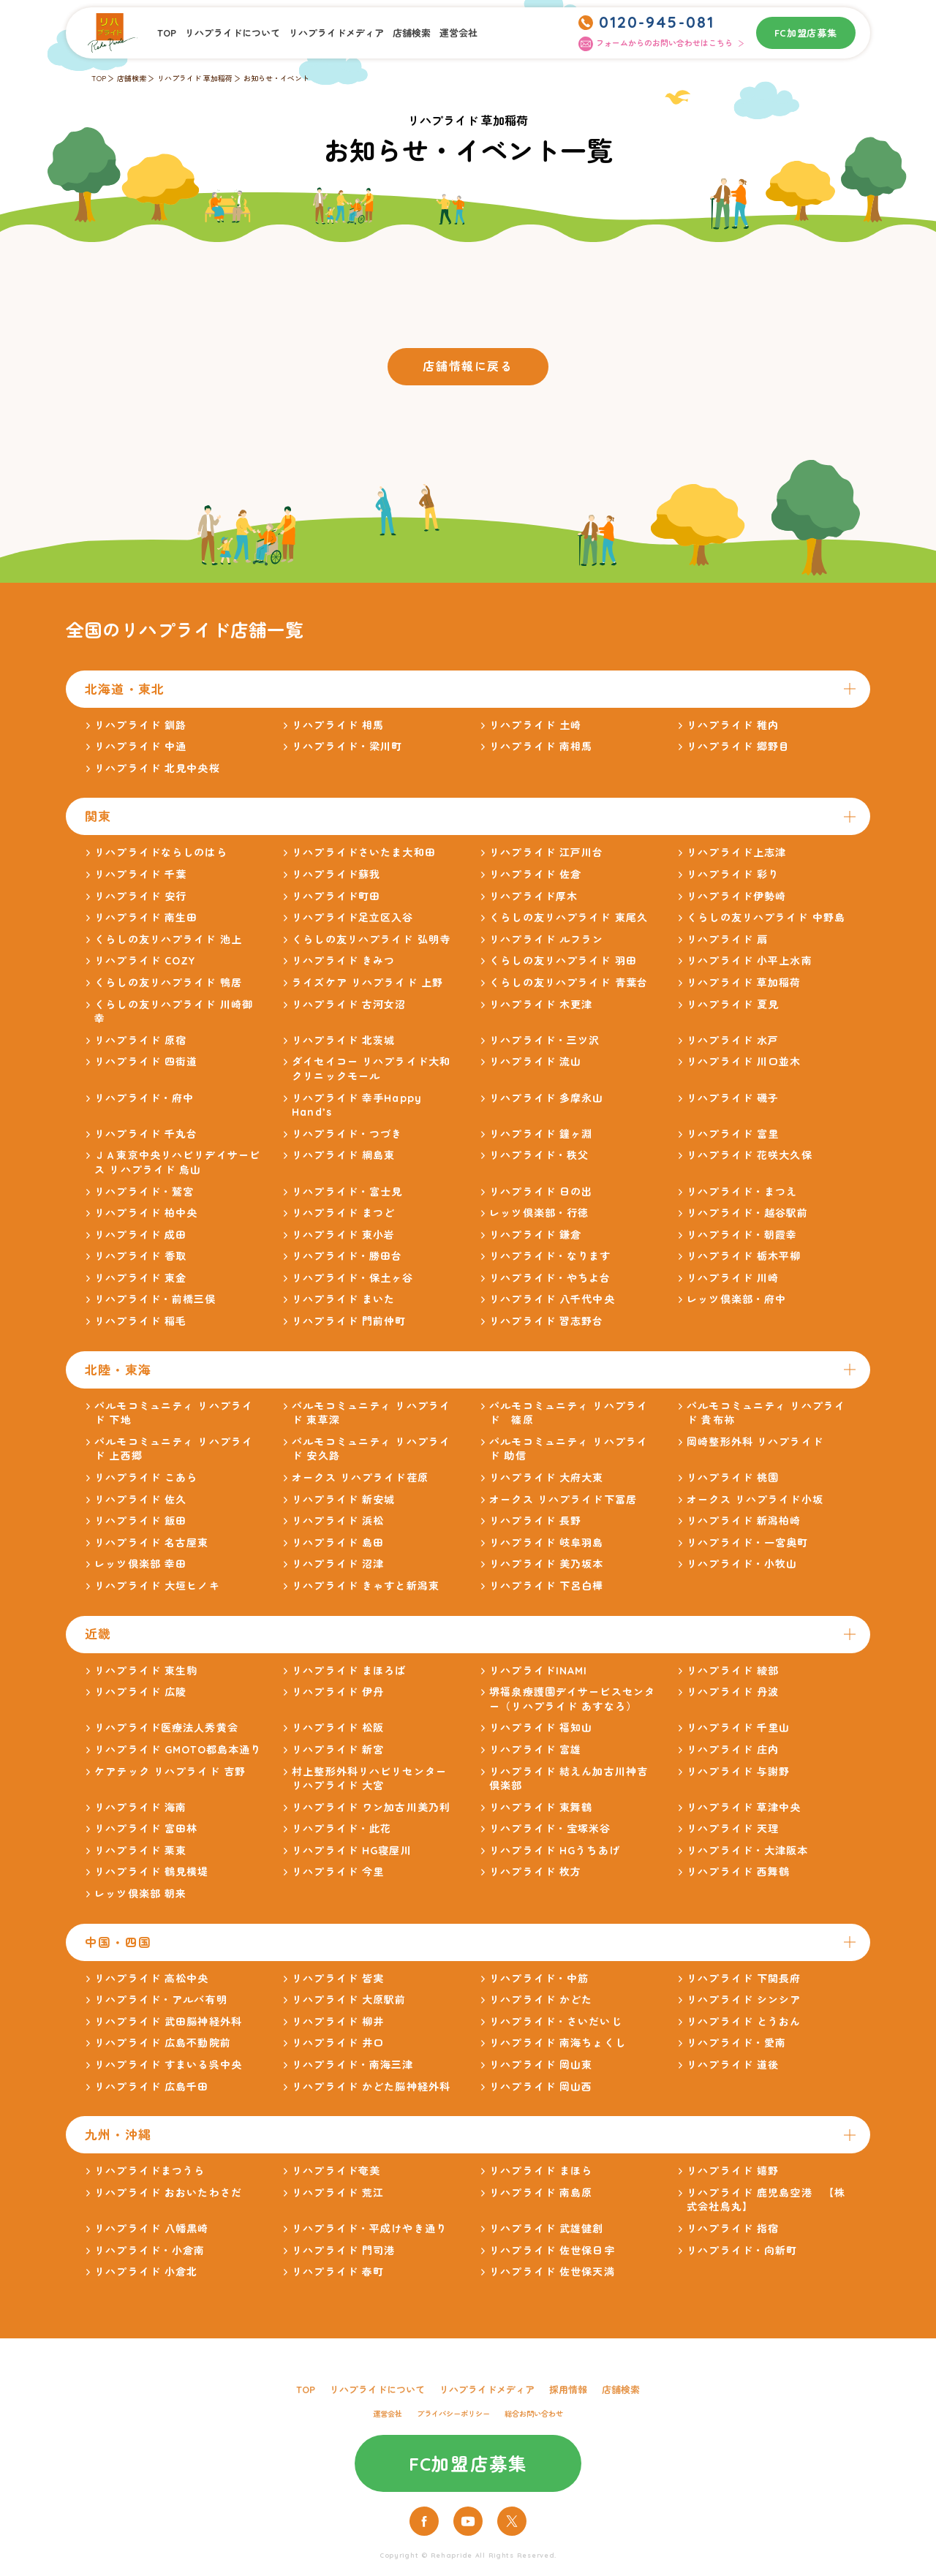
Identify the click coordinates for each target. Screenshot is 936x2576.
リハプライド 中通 (140, 746)
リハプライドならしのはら (160, 852)
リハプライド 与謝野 (738, 1771)
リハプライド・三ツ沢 (544, 1040)
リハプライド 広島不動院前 (162, 2043)
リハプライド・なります (550, 1256)
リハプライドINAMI (538, 1670)
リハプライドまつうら (149, 2170)
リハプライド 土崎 (535, 725)
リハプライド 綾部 (733, 1670)
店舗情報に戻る (468, 366)
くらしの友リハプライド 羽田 (563, 960)
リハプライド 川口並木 (744, 1061)
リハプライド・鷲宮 (144, 1191)
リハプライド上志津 (736, 852)
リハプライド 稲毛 (140, 1321)
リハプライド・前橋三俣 (155, 1299)
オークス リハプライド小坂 (755, 1499)
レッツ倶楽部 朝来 (140, 1893)
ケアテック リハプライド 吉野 (170, 1771)
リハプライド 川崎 (733, 1278)
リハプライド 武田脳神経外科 (168, 2021)
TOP (166, 33)
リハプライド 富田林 (145, 1828)
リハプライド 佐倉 (535, 874)
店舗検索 (412, 33)
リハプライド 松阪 (338, 1727)
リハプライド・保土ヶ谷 (352, 1278)
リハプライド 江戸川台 (546, 852)
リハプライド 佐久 (140, 1499)
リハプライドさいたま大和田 (364, 852)
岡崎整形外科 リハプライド (755, 1441)
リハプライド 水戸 (733, 1040)
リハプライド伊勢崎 (736, 896)
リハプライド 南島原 (540, 2192)
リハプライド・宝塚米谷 (550, 1828)
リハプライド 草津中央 (744, 1807)
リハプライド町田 (336, 896)
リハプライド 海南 (140, 1807)
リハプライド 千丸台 (145, 1134)
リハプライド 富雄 (535, 1749)
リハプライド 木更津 (540, 1004)
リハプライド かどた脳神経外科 (371, 2086)
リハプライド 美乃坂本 (546, 1564)
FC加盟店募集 (805, 33)
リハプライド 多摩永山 (546, 1098)
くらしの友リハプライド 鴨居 (168, 982)
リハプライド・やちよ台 (550, 1278)
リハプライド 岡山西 (540, 2086)
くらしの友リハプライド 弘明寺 (371, 939)
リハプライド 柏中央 (145, 1213)
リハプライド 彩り (733, 874)
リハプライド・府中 (144, 1098)
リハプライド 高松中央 (151, 1978)
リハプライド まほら (540, 2170)
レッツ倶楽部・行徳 (539, 1213)
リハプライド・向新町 (742, 2250)
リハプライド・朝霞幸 (742, 1235)
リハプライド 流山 (535, 1061)
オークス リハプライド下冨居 (563, 1499)
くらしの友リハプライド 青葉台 (568, 982)
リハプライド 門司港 (343, 2250)
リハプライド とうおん (744, 2021)
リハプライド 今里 (338, 1871)
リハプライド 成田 (140, 1235)
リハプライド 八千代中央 (551, 1299)
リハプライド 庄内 (733, 1749)
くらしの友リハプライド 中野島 (766, 917)
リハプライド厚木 (533, 896)
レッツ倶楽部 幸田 (140, 1564)
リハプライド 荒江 (338, 2192)
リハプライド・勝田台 (347, 1256)
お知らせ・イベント (276, 78)
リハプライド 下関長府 (744, 1978)
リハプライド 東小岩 (343, 1235)
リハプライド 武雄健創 (546, 2228)
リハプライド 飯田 (140, 1520)
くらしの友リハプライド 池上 (168, 939)
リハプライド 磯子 (733, 1098)
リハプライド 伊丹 (338, 1692)
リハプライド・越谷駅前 (747, 1213)
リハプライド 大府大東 (546, 1477)
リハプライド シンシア (744, 1999)
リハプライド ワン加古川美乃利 (371, 1807)
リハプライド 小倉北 (145, 2271)
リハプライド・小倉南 (149, 2250)
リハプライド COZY (144, 960)
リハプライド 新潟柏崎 (744, 1520)
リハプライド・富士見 (347, 1191)
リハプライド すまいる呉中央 (168, 2064)
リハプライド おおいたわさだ (168, 2192)
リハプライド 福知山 (540, 1727)
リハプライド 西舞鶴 (738, 1871)
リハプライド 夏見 (733, 1004)
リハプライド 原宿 (140, 1040)
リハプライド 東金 (140, 1278)
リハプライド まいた (343, 1299)
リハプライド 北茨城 (343, 1040)
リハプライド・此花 (341, 1828)
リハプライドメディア (336, 33)
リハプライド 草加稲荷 (195, 78)
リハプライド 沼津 (338, 1564)
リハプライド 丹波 (733, 1692)
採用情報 (568, 2389)
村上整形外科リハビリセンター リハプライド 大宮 (369, 1779)
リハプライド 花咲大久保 (749, 1155)
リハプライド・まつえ (742, 1191)
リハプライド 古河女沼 (349, 1004)
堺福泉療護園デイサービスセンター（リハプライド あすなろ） (572, 1699)
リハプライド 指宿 (733, 2228)
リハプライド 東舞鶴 (540, 1807)
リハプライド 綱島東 (343, 1155)
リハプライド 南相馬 (540, 746)
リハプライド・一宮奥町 (747, 1542)
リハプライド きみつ (343, 960)
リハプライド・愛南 (736, 2043)
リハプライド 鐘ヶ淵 (540, 1134)
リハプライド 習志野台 (546, 1321)
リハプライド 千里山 (738, 1727)
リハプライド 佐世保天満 (551, 2271)
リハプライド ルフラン (546, 939)
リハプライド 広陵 (140, 1692)
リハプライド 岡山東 (540, 2064)
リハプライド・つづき (347, 1134)
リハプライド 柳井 (338, 2021)
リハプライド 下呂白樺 (546, 1586)
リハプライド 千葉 (140, 874)
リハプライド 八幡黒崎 (151, 2228)
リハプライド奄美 (336, 2170)
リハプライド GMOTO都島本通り (177, 1749)
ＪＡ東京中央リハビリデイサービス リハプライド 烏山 (177, 1162)
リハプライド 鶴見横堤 (151, 1871)
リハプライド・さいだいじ (555, 2021)
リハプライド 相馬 (338, 725)
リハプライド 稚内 (733, 725)
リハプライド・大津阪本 (747, 1850)
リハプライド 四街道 (145, 1061)
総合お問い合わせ (534, 2414)
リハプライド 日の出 (540, 1191)
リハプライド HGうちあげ (554, 1850)
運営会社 (458, 33)
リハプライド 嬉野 (733, 2170)
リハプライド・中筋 (539, 1978)
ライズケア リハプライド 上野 (367, 982)
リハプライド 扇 (727, 939)
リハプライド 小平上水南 (749, 960)
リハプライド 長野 (535, 1520)
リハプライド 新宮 (338, 1749)
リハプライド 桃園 (733, 1477)
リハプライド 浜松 (338, 1520)
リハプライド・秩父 (539, 1155)
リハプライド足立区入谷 (352, 917)
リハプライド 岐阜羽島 (546, 1542)
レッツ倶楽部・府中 (736, 1299)
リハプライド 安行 (140, 896)
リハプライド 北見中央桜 (156, 768)
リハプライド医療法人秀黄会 (166, 1727)
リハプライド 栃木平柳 (744, 1256)
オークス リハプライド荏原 (360, 1477)
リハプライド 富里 (733, 1134)
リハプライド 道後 (733, 2064)
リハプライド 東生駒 (145, 1670)
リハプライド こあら (145, 1477)
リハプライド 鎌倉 (535, 1235)
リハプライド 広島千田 (151, 2086)
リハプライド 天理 (733, 1828)
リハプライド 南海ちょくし (557, 2043)
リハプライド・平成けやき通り (369, 2228)
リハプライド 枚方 (535, 1871)
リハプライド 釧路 (140, 725)
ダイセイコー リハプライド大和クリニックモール (371, 1069)
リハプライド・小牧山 (742, 1564)
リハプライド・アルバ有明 (160, 1999)
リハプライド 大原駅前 (349, 1999)
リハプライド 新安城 (343, 1499)
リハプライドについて (232, 33)
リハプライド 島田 (338, 1542)
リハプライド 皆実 (338, 1978)
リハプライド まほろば (349, 1670)
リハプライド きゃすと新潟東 (365, 1586)
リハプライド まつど (343, 1213)
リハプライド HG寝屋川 (351, 1850)
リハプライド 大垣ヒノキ (156, 1586)
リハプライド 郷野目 (738, 746)
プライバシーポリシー (453, 2414)
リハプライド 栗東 (140, 1850)
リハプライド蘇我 (336, 874)
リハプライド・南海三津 (352, 2064)
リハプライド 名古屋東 (151, 1542)
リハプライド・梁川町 (347, 746)
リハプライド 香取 (140, 1256)
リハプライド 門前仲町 (349, 1321)
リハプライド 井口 (338, 2043)
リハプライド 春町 (338, 2271)
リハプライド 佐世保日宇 (551, 2250)
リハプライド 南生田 (145, 917)
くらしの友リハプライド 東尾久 (568, 917)
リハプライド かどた (540, 1999)
